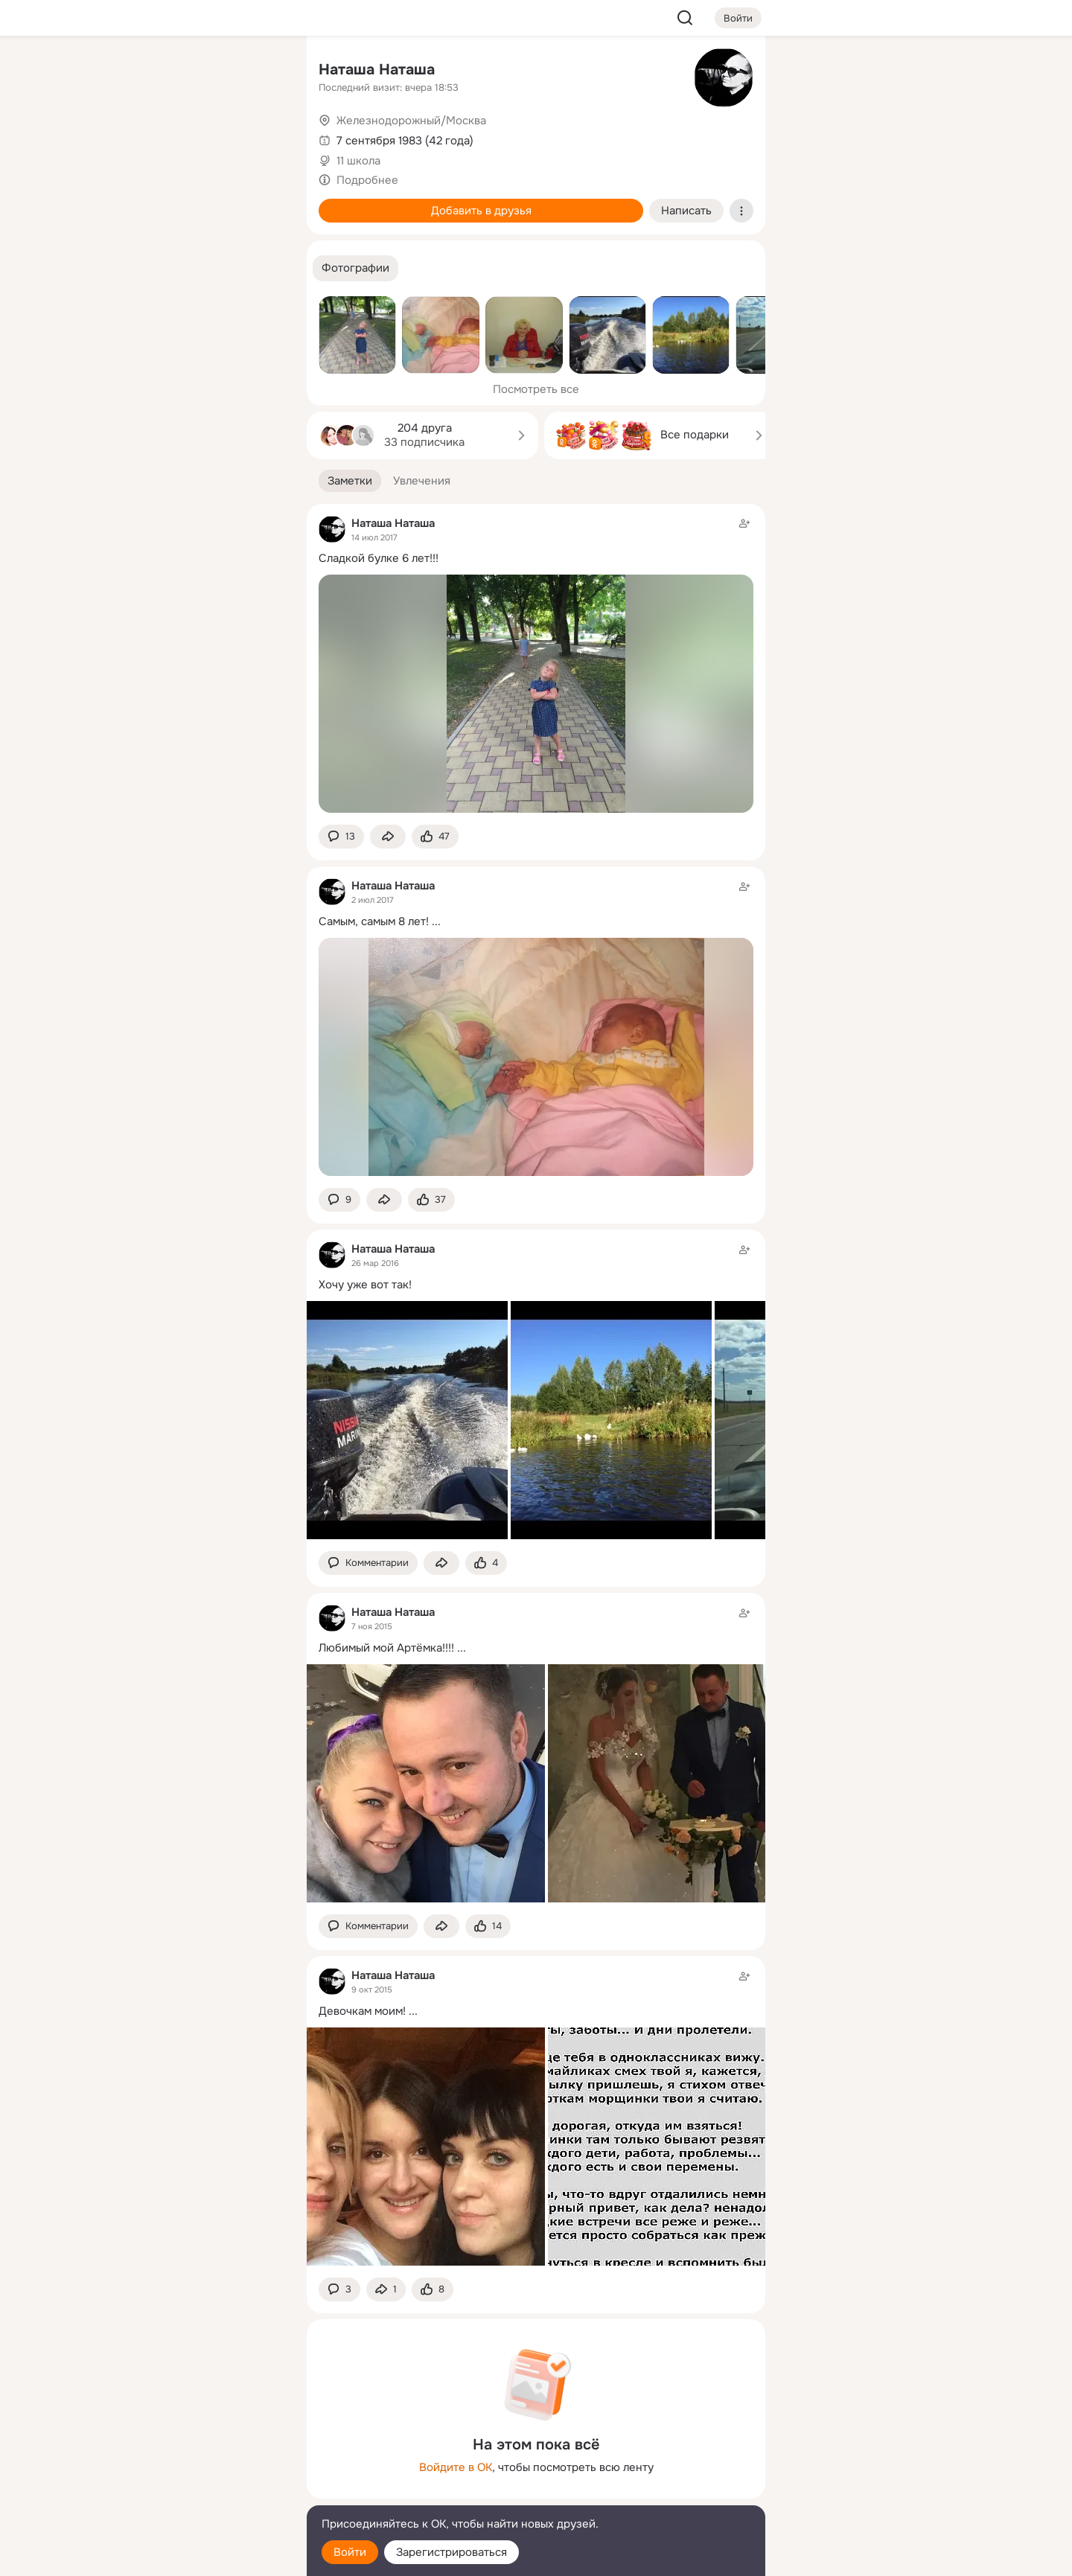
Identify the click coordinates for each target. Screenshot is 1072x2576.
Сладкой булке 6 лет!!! (378, 558)
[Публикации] (131, 137)
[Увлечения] (196, 71)
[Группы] (262, 71)
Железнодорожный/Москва (411, 120)
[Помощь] (131, 268)
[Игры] (262, 202)
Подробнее (367, 180)
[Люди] (196, 137)
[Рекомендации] (196, 268)
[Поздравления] (196, 202)
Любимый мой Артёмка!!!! (386, 1647)
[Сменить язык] (196, 2493)
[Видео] (262, 137)
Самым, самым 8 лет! (374, 921)
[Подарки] (131, 202)
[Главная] (131, 71)
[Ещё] (196, 2461)
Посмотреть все (536, 389)
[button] (355, 268)
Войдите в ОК (455, 2467)
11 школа (358, 160)
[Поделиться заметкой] (388, 837)
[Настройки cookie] (196, 2556)
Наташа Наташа (377, 69)
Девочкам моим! (362, 2011)
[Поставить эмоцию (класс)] (435, 837)
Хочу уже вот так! (365, 1284)
